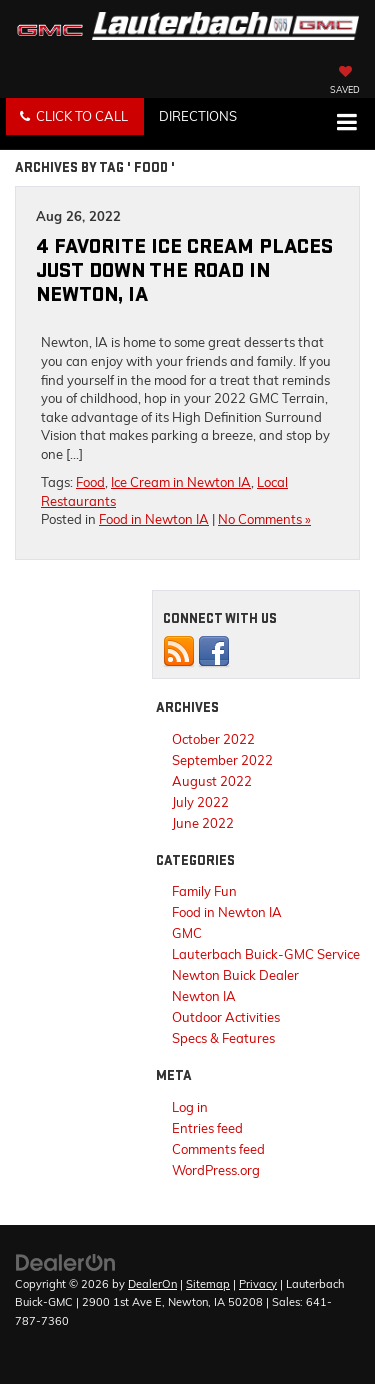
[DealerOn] (66, 1261)
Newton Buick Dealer (235, 975)
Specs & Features (223, 1038)
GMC (187, 933)
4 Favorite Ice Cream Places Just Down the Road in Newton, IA (184, 270)
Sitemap (208, 1284)
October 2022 (213, 739)
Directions (198, 116)
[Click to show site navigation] (346, 124)
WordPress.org (216, 1170)
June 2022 (203, 823)
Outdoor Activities (226, 1017)
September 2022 (222, 760)
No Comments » (264, 519)
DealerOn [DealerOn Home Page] (152, 1284)
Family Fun (204, 891)
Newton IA (204, 996)
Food (90, 482)
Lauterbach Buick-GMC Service (266, 954)
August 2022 (212, 781)
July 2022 (200, 802)
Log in (190, 1107)
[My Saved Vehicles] (345, 82)
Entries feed (207, 1128)
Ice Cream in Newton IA (181, 482)
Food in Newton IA (154, 519)
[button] (75, 116)
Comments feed (218, 1149)
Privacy (258, 1284)
